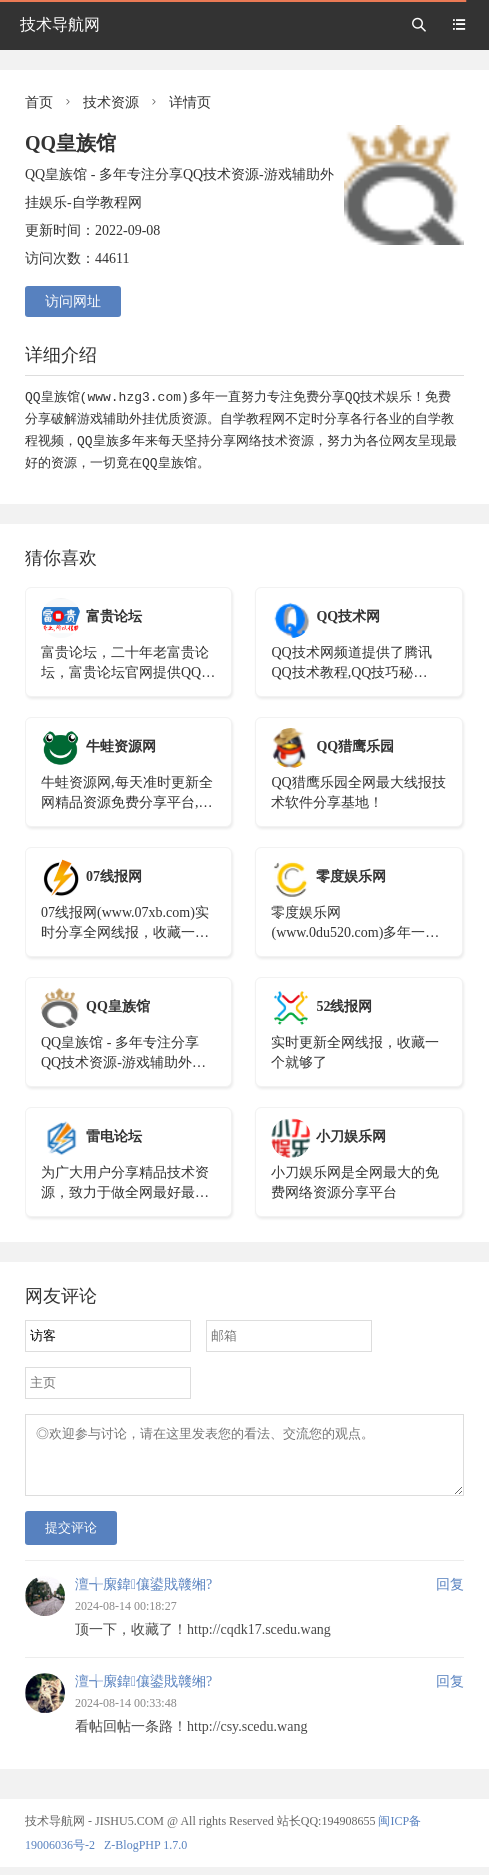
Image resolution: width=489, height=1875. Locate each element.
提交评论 (71, 1535)
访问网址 (73, 301)
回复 (450, 1592)
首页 (39, 102)
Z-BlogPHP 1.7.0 (145, 1853)
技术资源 (111, 102)
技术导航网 (60, 24)
